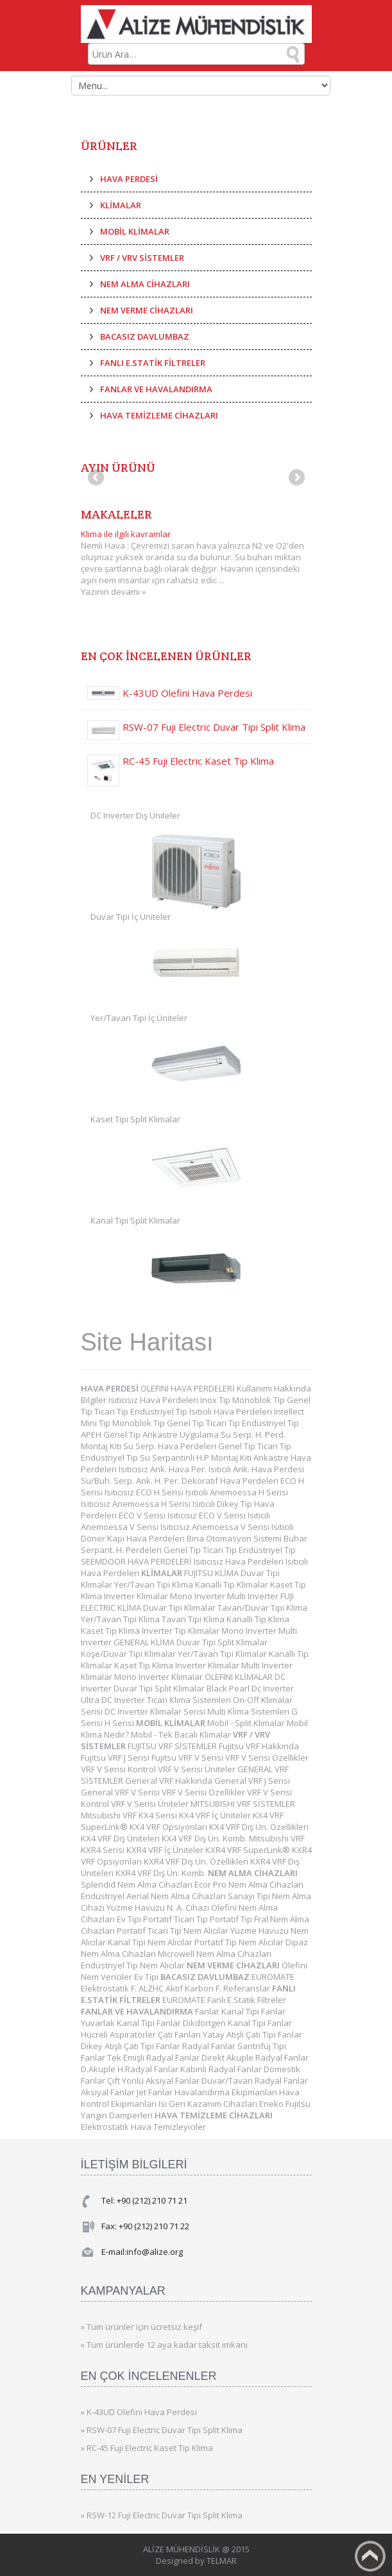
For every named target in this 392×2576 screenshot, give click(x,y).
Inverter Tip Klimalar (181, 1630)
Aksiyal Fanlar (109, 2092)
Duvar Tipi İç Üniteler (130, 916)
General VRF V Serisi (121, 1792)
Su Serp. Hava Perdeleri (170, 1446)
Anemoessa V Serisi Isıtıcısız (136, 1527)
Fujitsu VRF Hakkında (259, 1746)
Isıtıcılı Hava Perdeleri (231, 1411)
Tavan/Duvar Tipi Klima (262, 1607)
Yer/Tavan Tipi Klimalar (223, 1653)
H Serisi (120, 1723)
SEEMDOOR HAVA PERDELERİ (137, 1561)
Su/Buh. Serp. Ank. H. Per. (131, 1480)
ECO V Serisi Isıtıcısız (159, 1515)
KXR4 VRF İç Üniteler (165, 1850)
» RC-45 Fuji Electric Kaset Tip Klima (147, 2448)
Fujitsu (298, 2103)
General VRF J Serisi (252, 1780)
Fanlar (208, 2011)
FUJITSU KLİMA (212, 1573)
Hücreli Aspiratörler (119, 2034)
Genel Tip (186, 1423)
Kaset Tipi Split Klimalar (135, 1119)
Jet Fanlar (156, 2092)
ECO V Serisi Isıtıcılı (234, 1515)
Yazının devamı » (113, 591)
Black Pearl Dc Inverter (250, 1688)
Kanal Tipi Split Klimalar (135, 1220)
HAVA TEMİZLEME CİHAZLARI (159, 415)
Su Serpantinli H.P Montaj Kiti (196, 1457)
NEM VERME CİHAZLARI (146, 310)
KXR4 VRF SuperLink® (248, 1850)
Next (295, 478)
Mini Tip (96, 1423)
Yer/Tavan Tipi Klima (154, 1584)
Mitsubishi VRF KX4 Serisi (130, 1815)
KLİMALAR (120, 205)
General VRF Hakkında (169, 1780)
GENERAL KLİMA (145, 1642)
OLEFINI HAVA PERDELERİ (189, 1388)
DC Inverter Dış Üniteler (135, 815)
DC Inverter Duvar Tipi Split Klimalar (183, 1682)
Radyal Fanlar (209, 2046)
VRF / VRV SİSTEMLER (142, 257)
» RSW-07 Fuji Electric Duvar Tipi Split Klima (162, 2430)
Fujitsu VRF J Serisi (116, 1757)
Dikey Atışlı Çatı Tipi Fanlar (131, 2046)
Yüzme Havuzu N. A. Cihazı (159, 1907)
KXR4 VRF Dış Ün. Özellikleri (197, 1861)
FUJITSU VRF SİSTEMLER (173, 1746)
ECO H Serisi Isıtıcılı (173, 1492)
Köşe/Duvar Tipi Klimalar (129, 1653)
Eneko (272, 2103)
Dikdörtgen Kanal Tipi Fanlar (237, 2023)
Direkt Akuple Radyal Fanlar (255, 2057)
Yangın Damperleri (118, 2115)
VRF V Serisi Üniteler (197, 1769)
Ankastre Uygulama (181, 1434)
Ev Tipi (130, 1919)
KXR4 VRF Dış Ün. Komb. (161, 1873)
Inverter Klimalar (137, 1596)
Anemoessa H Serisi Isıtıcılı (164, 1503)
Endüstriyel (103, 1896)
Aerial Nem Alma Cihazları (177, 1896)
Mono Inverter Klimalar (159, 1677)
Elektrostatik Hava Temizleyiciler (143, 2126)
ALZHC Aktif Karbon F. (181, 1988)
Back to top (370, 2556)
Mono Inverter (198, 1596)
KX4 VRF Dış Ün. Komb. (205, 1838)
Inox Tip (216, 1400)
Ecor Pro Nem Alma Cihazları (248, 1884)
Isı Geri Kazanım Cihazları (208, 2103)
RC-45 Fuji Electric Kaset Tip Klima (198, 760)
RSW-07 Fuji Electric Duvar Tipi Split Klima (214, 726)
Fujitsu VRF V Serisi (188, 1757)
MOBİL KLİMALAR (134, 231)
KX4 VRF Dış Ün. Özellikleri (259, 1826)
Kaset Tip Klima (111, 1630)
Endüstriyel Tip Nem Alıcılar (134, 1965)
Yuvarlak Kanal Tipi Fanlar (132, 2023)
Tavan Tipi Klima (194, 1619)
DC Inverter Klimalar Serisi (156, 1711)
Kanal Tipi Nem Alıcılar (151, 1942)
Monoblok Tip (259, 1400)
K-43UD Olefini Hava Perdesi (187, 692)
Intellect (289, 1411)
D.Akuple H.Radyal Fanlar (130, 2069)
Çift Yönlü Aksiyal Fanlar (154, 2080)
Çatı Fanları (180, 2034)
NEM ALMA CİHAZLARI (145, 284)
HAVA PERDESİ (129, 179)
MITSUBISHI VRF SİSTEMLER (243, 1803)
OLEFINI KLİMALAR (240, 1677)
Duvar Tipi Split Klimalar (222, 1642)
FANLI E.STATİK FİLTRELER (152, 363)
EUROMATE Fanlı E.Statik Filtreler (224, 2000)
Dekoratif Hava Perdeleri (231, 1480)
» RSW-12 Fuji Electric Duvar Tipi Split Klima (162, 2515)
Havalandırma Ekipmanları (227, 2092)
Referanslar (247, 1988)
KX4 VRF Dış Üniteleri (121, 1838)
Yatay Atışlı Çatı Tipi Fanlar (252, 2034)
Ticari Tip (112, 1411)
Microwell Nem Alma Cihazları (214, 1953)
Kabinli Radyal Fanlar (222, 2069)
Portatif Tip (232, 1919)
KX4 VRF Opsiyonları (169, 1826)
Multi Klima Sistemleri (249, 1711)
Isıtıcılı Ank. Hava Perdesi (256, 1469)
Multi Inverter (253, 1596)
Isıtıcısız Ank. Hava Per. (164, 1469)
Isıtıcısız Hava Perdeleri (154, 1400)
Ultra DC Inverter (114, 1700)
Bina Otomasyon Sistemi (235, 1538)
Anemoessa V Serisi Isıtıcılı (243, 1527)
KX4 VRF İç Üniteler (216, 1815)
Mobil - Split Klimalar (247, 1723)
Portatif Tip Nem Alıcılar (239, 1942)
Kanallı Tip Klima (257, 1619)
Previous (97, 478)
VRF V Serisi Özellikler (267, 1757)
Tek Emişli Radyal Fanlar (154, 2057)
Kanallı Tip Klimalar (232, 1584)
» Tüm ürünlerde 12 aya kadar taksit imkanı (164, 2344)
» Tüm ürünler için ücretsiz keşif (141, 2326)
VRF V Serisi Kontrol (119, 1769)
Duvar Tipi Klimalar (180, 1607)
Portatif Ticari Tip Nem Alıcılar (173, 1930)
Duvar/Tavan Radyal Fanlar (254, 2080)
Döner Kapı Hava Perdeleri (134, 1538)
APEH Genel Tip (111, 1434)
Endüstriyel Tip (159, 1411)
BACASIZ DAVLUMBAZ (144, 336)
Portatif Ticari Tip (176, 1919)
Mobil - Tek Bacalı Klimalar (182, 1734)
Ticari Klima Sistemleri (190, 1700)
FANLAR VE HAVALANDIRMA (156, 389)
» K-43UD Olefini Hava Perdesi (139, 2412)
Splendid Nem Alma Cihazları (137, 1884)
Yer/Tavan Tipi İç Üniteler (138, 1018)
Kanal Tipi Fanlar (253, 2011)
